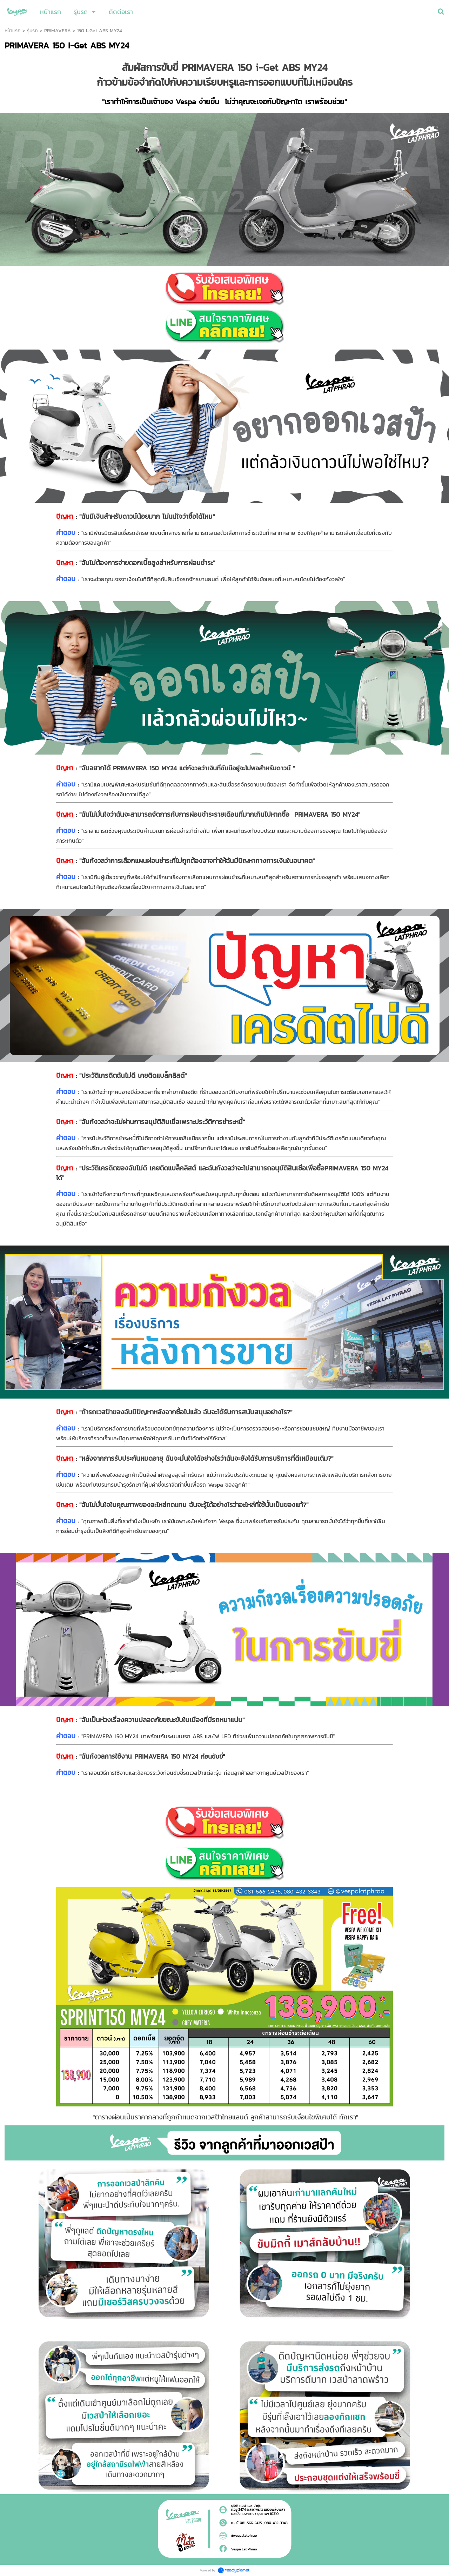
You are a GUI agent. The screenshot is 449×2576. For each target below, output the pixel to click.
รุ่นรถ (32, 30)
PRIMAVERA (57, 30)
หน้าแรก (13, 30)
